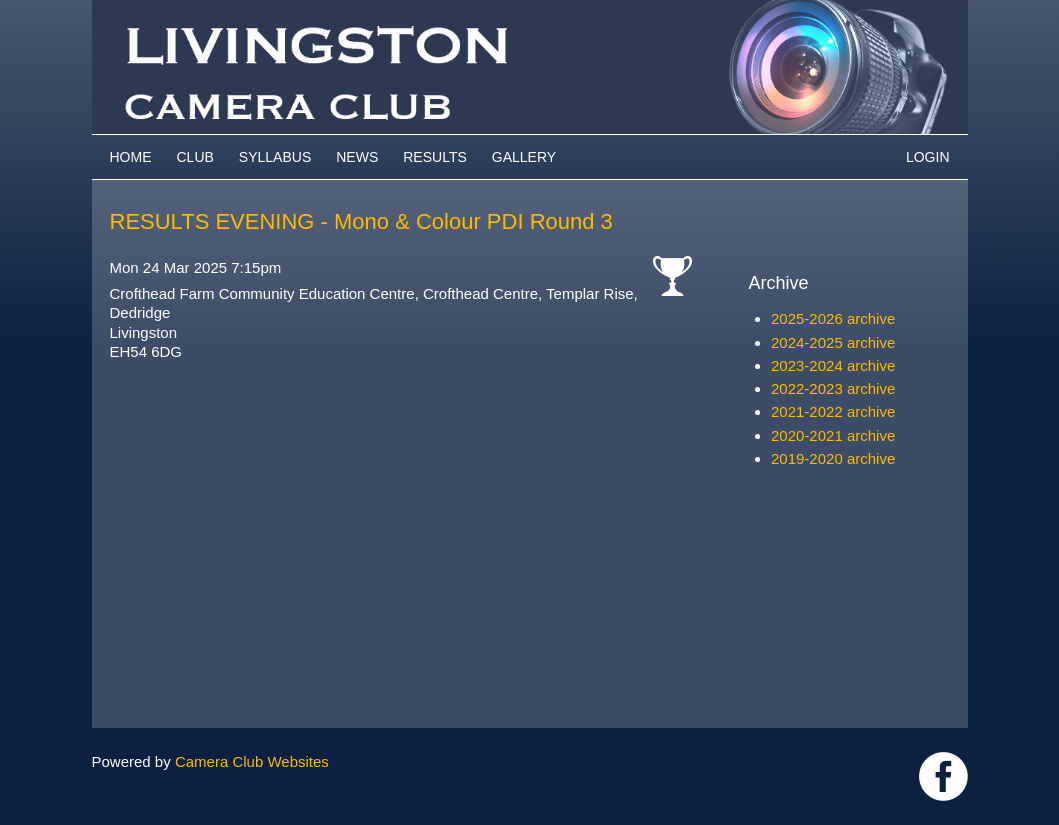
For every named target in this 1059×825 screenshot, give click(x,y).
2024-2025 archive (833, 342)
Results (435, 157)
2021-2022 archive (833, 411)
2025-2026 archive (833, 318)
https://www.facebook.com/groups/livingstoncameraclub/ (943, 776)
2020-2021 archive (833, 435)
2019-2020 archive (833, 458)
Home (131, 157)
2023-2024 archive (833, 365)
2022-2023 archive (833, 388)
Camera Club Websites (252, 761)
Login (928, 157)
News (357, 157)
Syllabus (275, 157)
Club (195, 157)
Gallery (524, 157)
